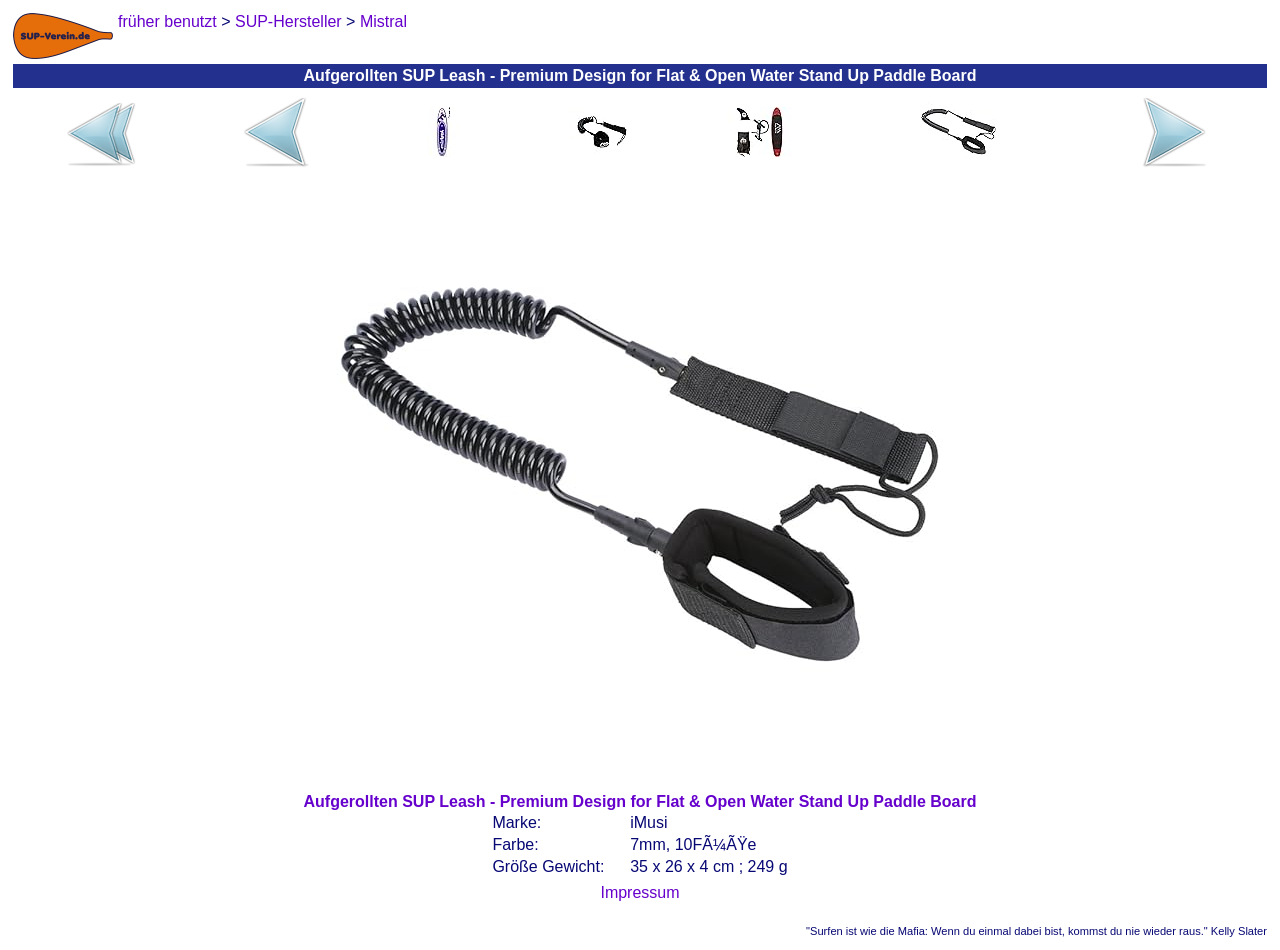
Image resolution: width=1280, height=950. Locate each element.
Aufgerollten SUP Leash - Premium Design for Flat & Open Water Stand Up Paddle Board (640, 801)
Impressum (639, 892)
